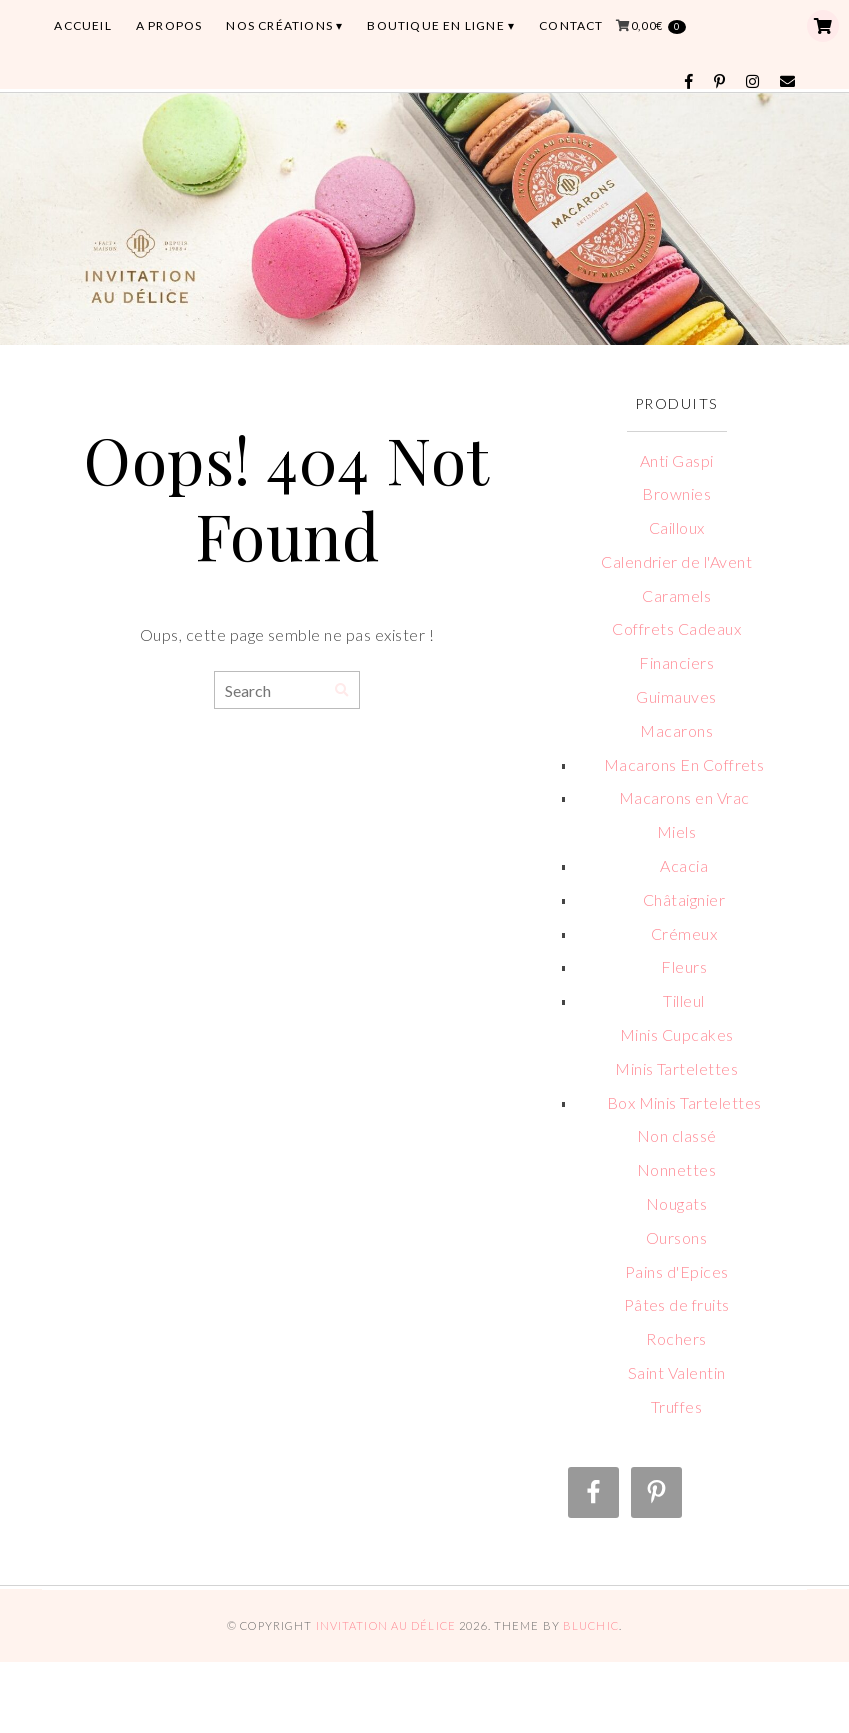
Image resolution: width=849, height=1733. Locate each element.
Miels (676, 831)
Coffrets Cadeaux (676, 628)
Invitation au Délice (386, 1625)
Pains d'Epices (677, 1271)
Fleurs (684, 966)
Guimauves (676, 696)
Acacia (684, 865)
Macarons (676, 730)
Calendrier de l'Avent (676, 561)
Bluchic (591, 1625)
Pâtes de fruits (677, 1304)
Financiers (676, 662)
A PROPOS (169, 25)
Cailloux (677, 527)
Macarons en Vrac (684, 797)
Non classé (677, 1135)
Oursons (676, 1237)
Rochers (676, 1338)
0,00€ (658, 26)
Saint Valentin (677, 1372)
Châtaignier (684, 899)
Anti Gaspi (677, 460)
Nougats (676, 1203)
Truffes (676, 1406)
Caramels (676, 595)
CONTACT (571, 25)
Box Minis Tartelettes (684, 1102)
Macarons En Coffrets (684, 764)
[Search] (341, 690)
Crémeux (684, 933)
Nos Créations (279, 25)
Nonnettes (676, 1169)
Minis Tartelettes (676, 1068)
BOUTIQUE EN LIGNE (435, 25)
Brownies (676, 493)
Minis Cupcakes (677, 1034)
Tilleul (683, 1000)
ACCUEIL (82, 25)
